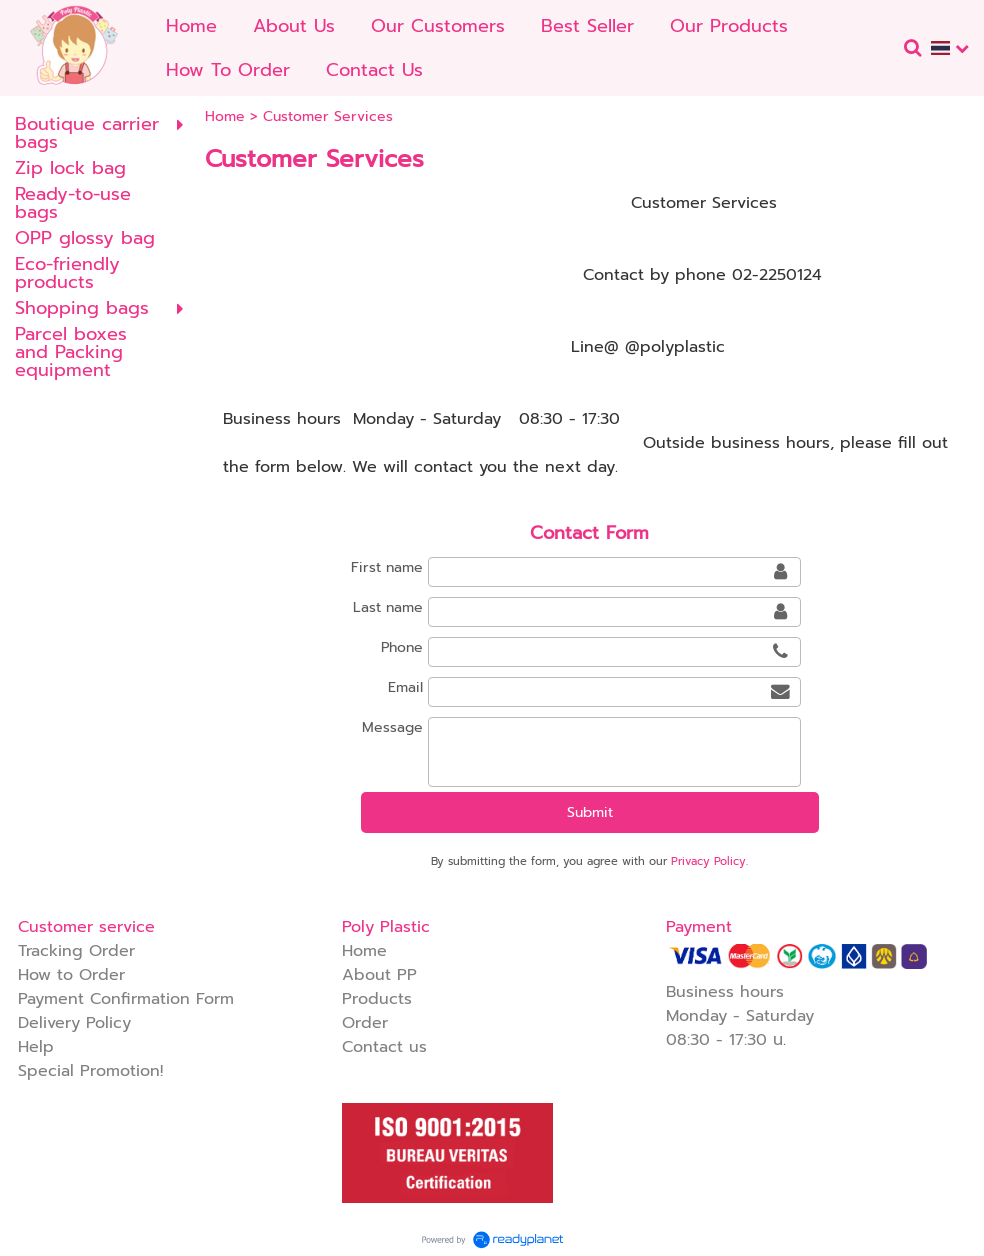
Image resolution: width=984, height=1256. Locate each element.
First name (387, 567)
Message (392, 727)
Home (225, 116)
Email (405, 687)
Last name (388, 607)
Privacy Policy (708, 861)
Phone (402, 647)
